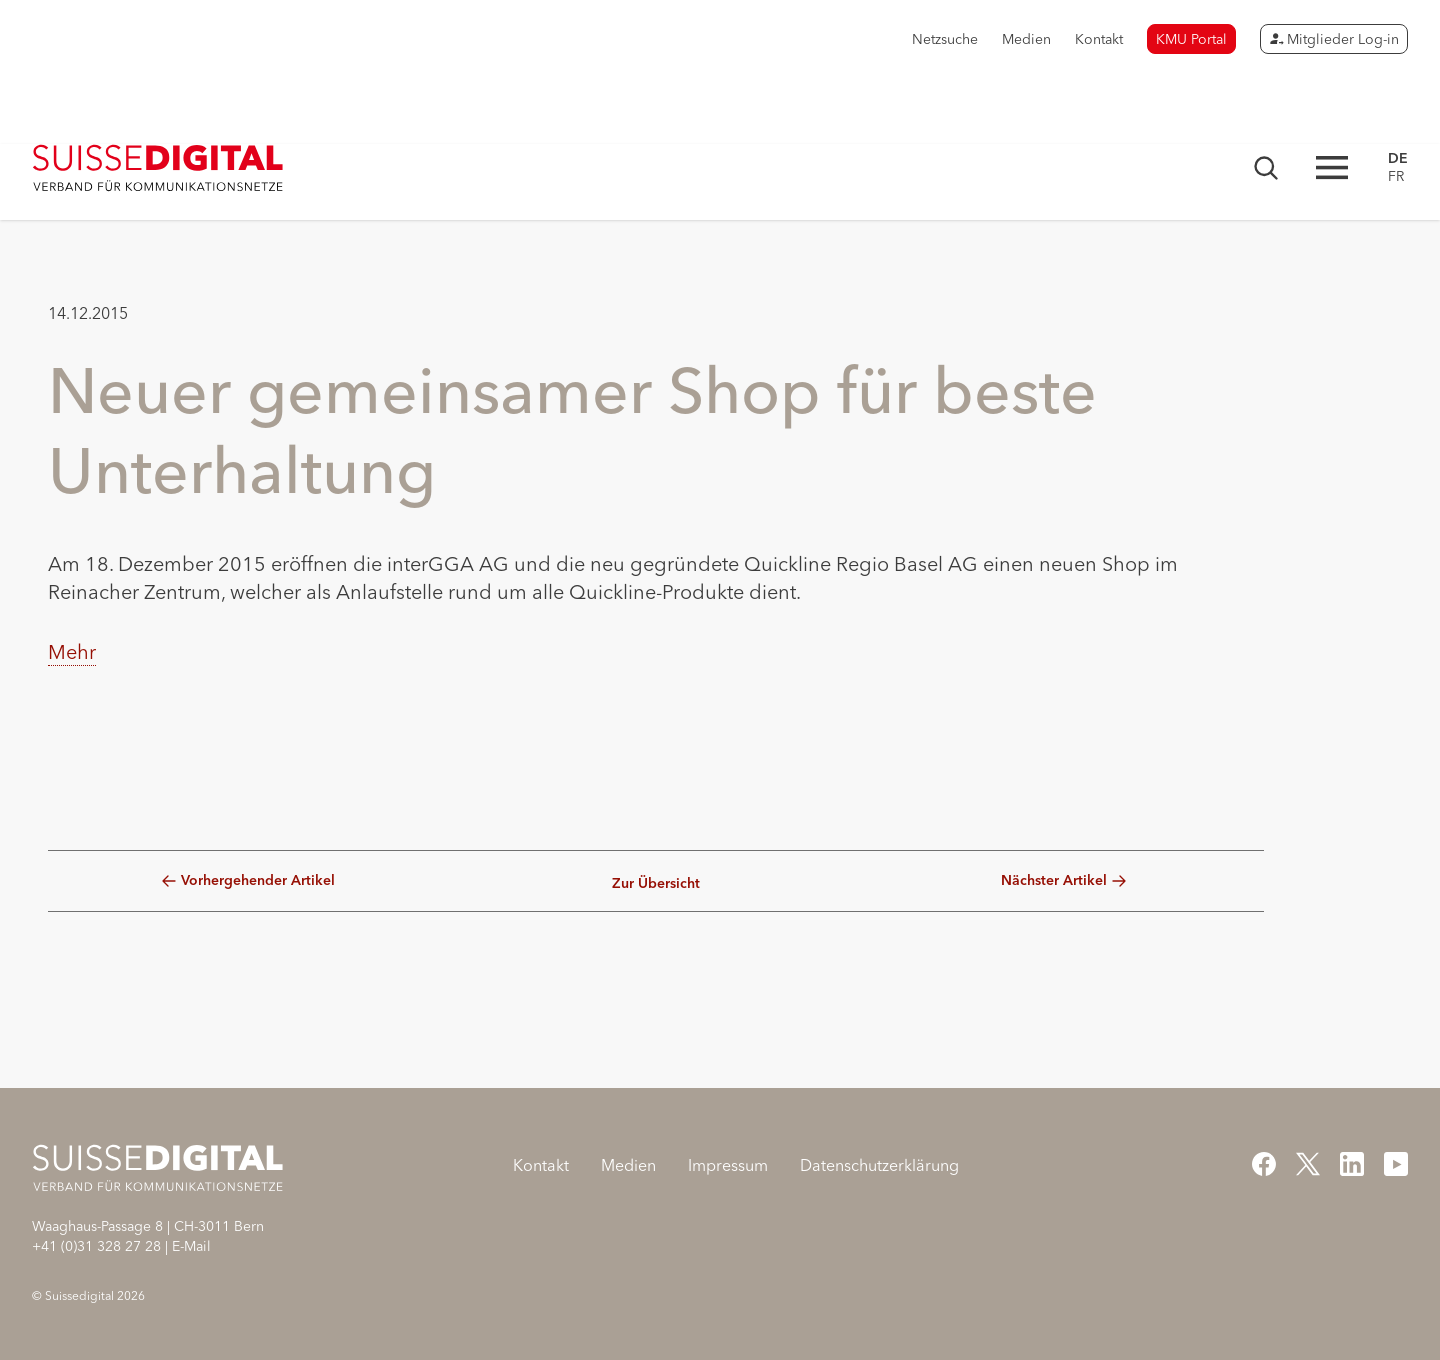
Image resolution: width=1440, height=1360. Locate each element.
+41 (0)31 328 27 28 (96, 1246)
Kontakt (1099, 39)
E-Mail (191, 1246)
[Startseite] (158, 168)
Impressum (728, 1165)
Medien (1026, 39)
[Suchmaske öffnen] (1266, 168)
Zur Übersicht (656, 884)
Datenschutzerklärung (879, 1165)
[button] (72, 788)
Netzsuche (945, 39)
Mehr (72, 651)
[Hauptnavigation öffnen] (1332, 167)
